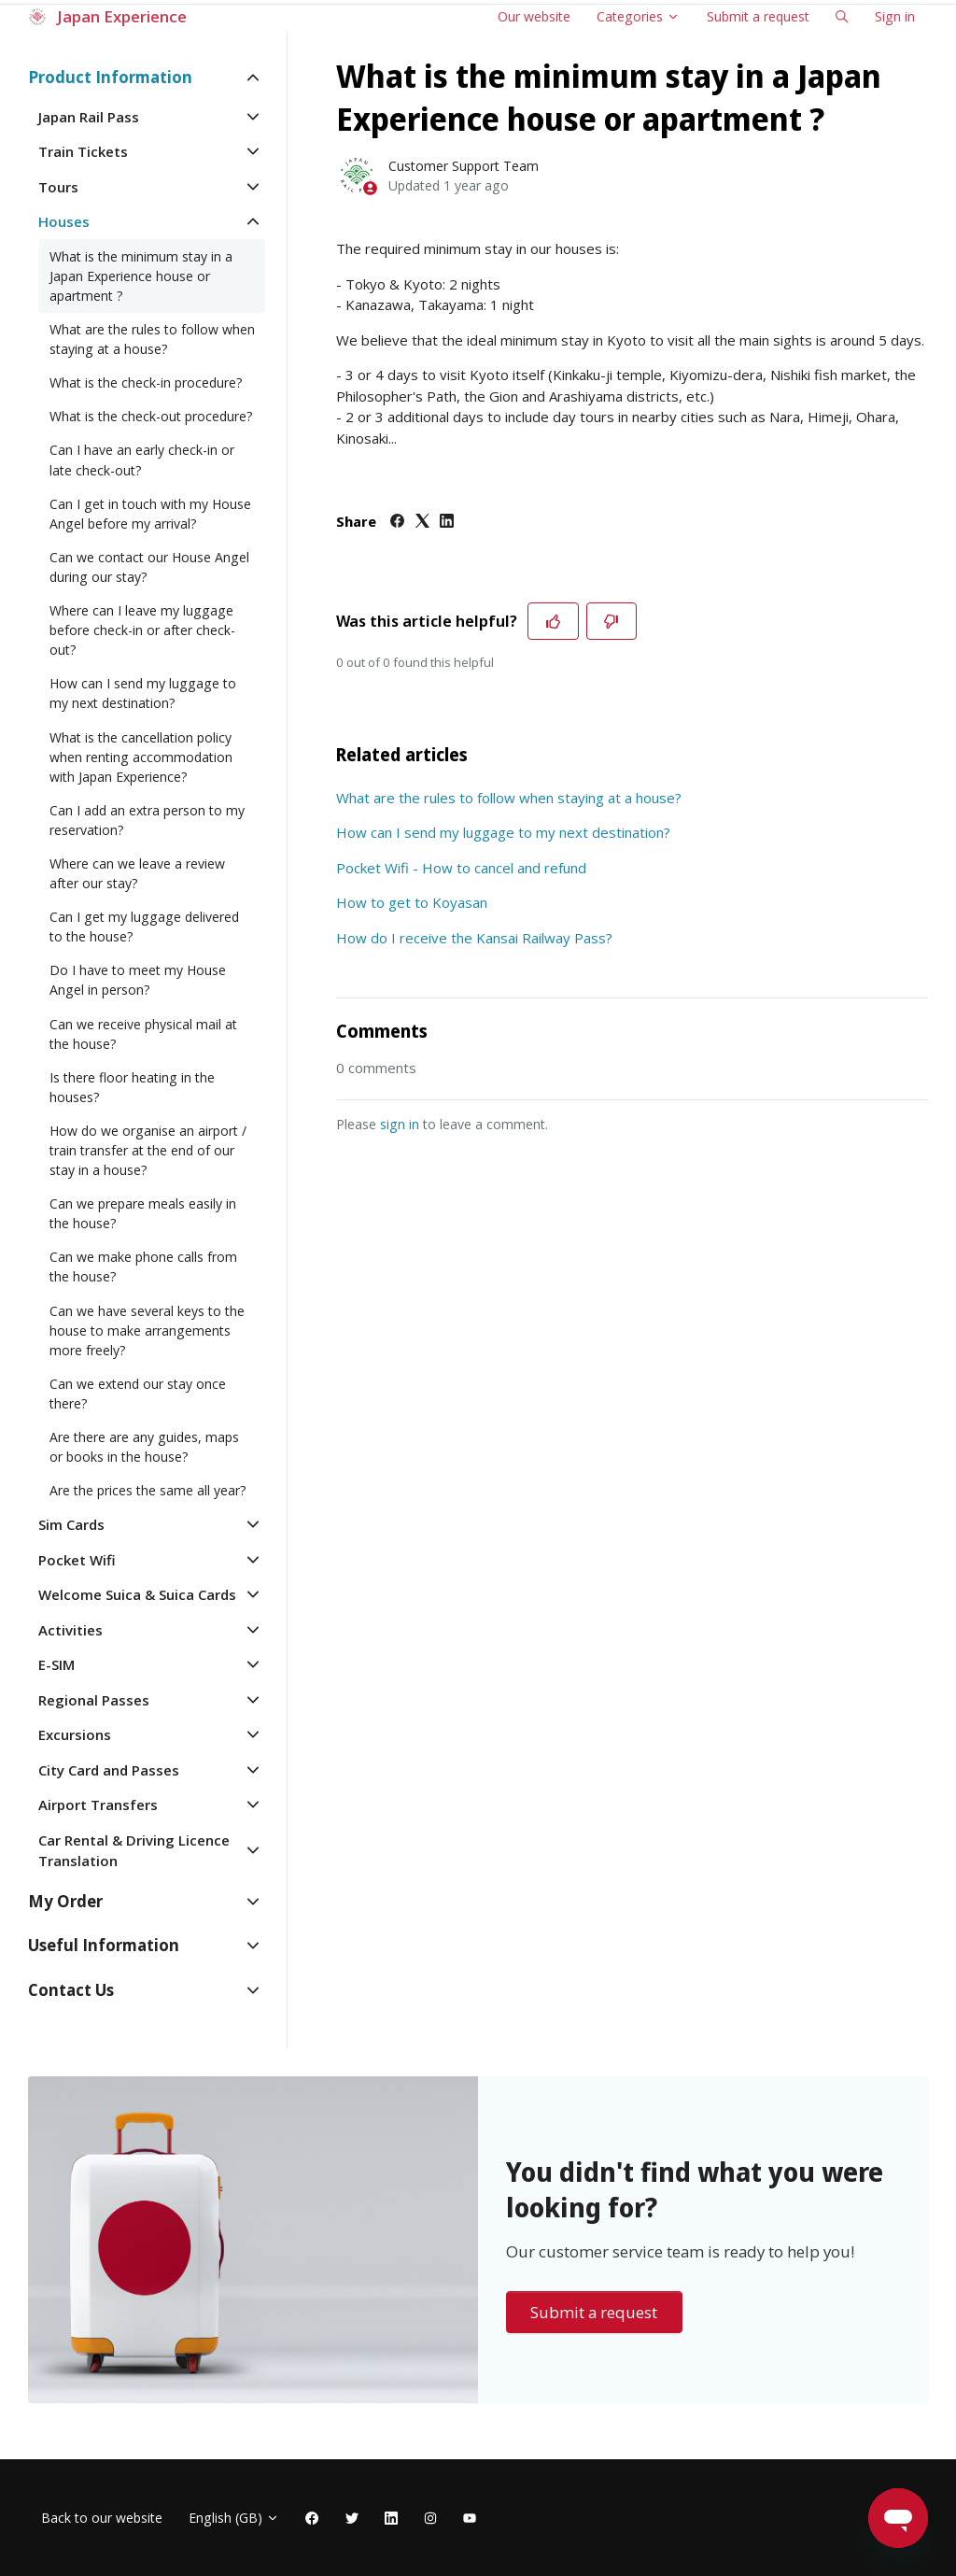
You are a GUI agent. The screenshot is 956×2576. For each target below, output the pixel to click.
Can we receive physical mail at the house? (143, 1034)
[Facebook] (397, 522)
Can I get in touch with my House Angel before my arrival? (150, 513)
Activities (70, 1630)
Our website (534, 16)
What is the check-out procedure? (151, 416)
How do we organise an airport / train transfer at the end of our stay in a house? (147, 1150)
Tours (58, 186)
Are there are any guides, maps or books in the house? (144, 1446)
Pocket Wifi (77, 1559)
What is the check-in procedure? (146, 382)
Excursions (74, 1734)
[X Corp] (422, 522)
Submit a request (758, 16)
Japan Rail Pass (88, 116)
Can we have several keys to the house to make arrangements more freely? (147, 1330)
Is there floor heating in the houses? (132, 1087)
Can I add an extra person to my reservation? (147, 820)
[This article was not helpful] (612, 621)
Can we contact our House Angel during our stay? (149, 567)
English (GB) (234, 2517)
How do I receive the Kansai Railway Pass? (474, 937)
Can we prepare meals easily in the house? (142, 1213)
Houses (64, 221)
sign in (399, 1124)
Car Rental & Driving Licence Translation (134, 1851)
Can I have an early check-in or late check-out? (141, 459)
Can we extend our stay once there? (137, 1393)
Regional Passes (93, 1700)
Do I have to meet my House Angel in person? (137, 979)
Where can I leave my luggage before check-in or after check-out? (142, 630)
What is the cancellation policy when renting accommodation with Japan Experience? (140, 757)
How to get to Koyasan (411, 902)
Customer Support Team (463, 166)
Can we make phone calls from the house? (143, 1266)
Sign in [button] (895, 16)
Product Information (110, 77)
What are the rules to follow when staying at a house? (509, 797)
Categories (638, 16)
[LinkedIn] (447, 522)
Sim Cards (71, 1524)
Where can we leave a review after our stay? (137, 873)
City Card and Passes (108, 1770)
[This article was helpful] (553, 621)
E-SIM (56, 1664)
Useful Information (103, 1945)
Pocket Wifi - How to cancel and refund (461, 867)
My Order (65, 1901)
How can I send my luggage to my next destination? (503, 832)
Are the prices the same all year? (147, 1490)
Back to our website (101, 2517)
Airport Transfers (98, 1804)
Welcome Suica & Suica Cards (137, 1594)
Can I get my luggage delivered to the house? (144, 926)
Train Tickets (83, 151)
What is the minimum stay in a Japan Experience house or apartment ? (140, 276)
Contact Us (71, 1990)
